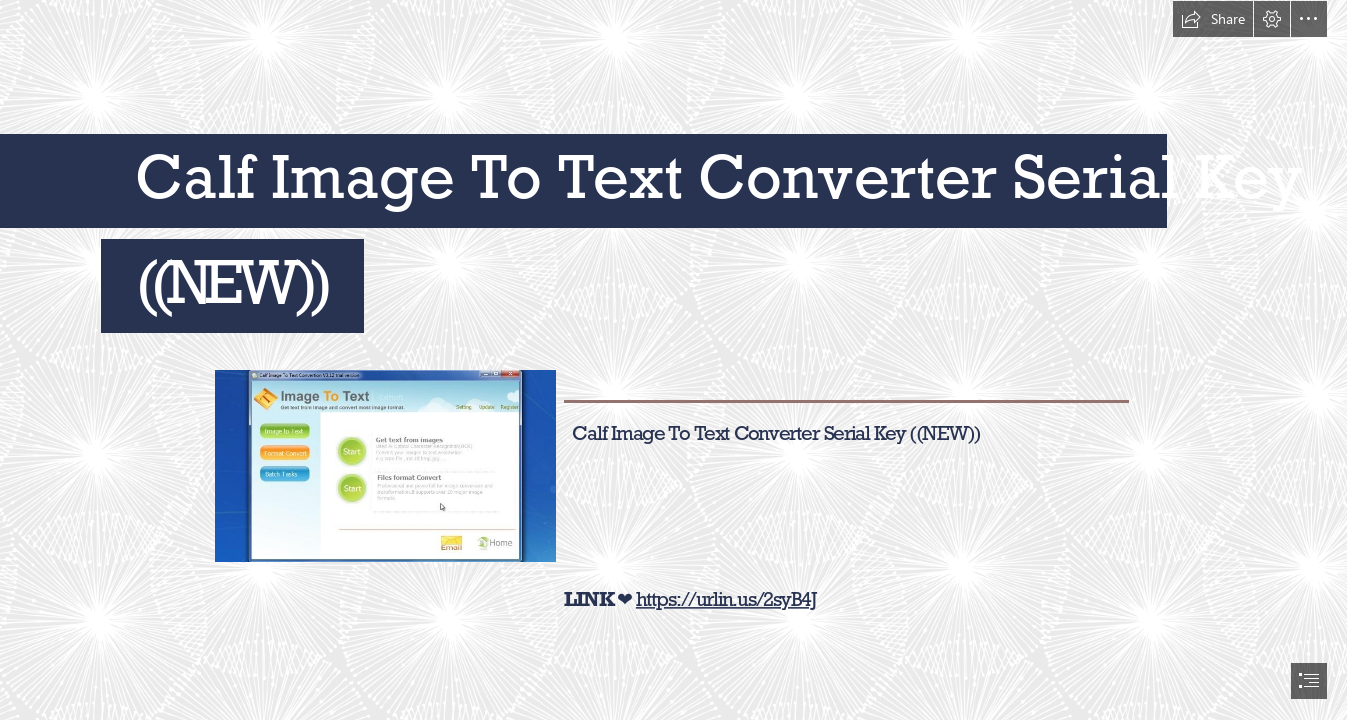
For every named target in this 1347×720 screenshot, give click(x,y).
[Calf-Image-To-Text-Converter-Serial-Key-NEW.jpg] (384, 465)
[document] (673, 360)
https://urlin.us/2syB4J (726, 598)
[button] (1213, 19)
